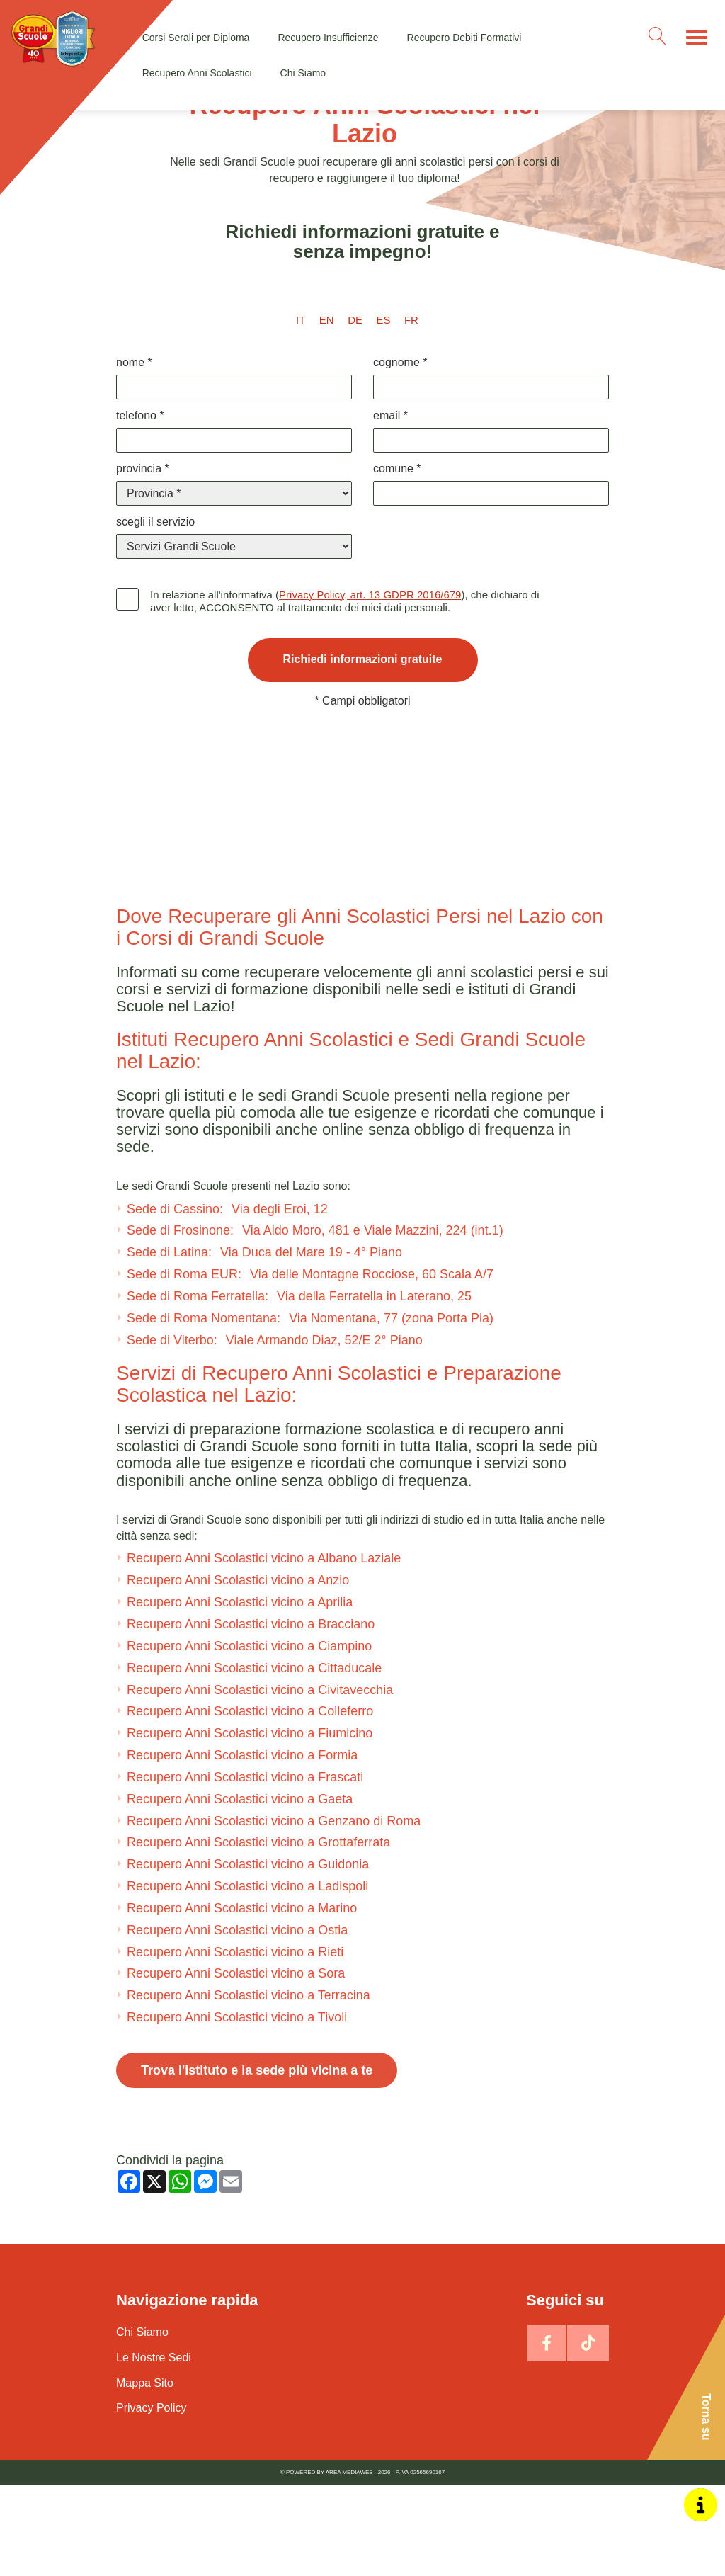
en (326, 320)
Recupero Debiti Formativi (464, 37)
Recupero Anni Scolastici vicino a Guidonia (248, 1954)
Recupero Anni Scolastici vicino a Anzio (238, 1670)
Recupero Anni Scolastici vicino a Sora (236, 2064)
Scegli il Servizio (155, 522)
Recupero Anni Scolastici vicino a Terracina (248, 2085)
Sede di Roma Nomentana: (310, 1408)
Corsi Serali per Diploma (196, 37)
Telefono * (140, 415)
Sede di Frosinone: (315, 1321)
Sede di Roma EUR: (310, 1364)
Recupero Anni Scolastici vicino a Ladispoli (247, 1976)
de (355, 320)
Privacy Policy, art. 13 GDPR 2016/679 (370, 595)
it (300, 320)
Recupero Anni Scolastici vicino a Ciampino (249, 1736)
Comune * (397, 469)
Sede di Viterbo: (275, 1430)
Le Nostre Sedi (153, 2448)
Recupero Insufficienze (328, 37)
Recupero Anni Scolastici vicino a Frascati (245, 1867)
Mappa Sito (144, 2474)
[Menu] (696, 37)
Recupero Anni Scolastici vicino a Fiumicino (249, 1823)
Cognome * (400, 362)
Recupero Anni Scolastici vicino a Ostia (237, 2020)
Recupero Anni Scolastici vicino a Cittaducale (254, 1758)
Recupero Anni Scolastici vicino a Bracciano (251, 1714)
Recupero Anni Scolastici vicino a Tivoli (237, 2107)
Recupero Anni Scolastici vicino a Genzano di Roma (274, 1911)
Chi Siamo (303, 73)
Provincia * (142, 469)
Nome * (134, 362)
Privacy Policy (151, 2498)
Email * (390, 415)
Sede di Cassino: (227, 1299)
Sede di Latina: (264, 1343)
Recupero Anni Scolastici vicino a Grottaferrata (258, 1933)
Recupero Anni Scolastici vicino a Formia (242, 1845)
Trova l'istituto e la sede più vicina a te (256, 2161)
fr (411, 320)
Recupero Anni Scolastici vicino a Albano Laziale (264, 1648)
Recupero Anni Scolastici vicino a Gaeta (240, 1889)
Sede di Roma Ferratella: (299, 1386)
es (383, 320)
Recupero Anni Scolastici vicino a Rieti (235, 2042)
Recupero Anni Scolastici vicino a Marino (242, 1998)
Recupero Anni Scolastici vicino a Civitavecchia (260, 1780)
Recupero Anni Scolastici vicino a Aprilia (240, 1692)
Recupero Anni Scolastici (197, 73)
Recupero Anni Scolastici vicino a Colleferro (250, 1801)
